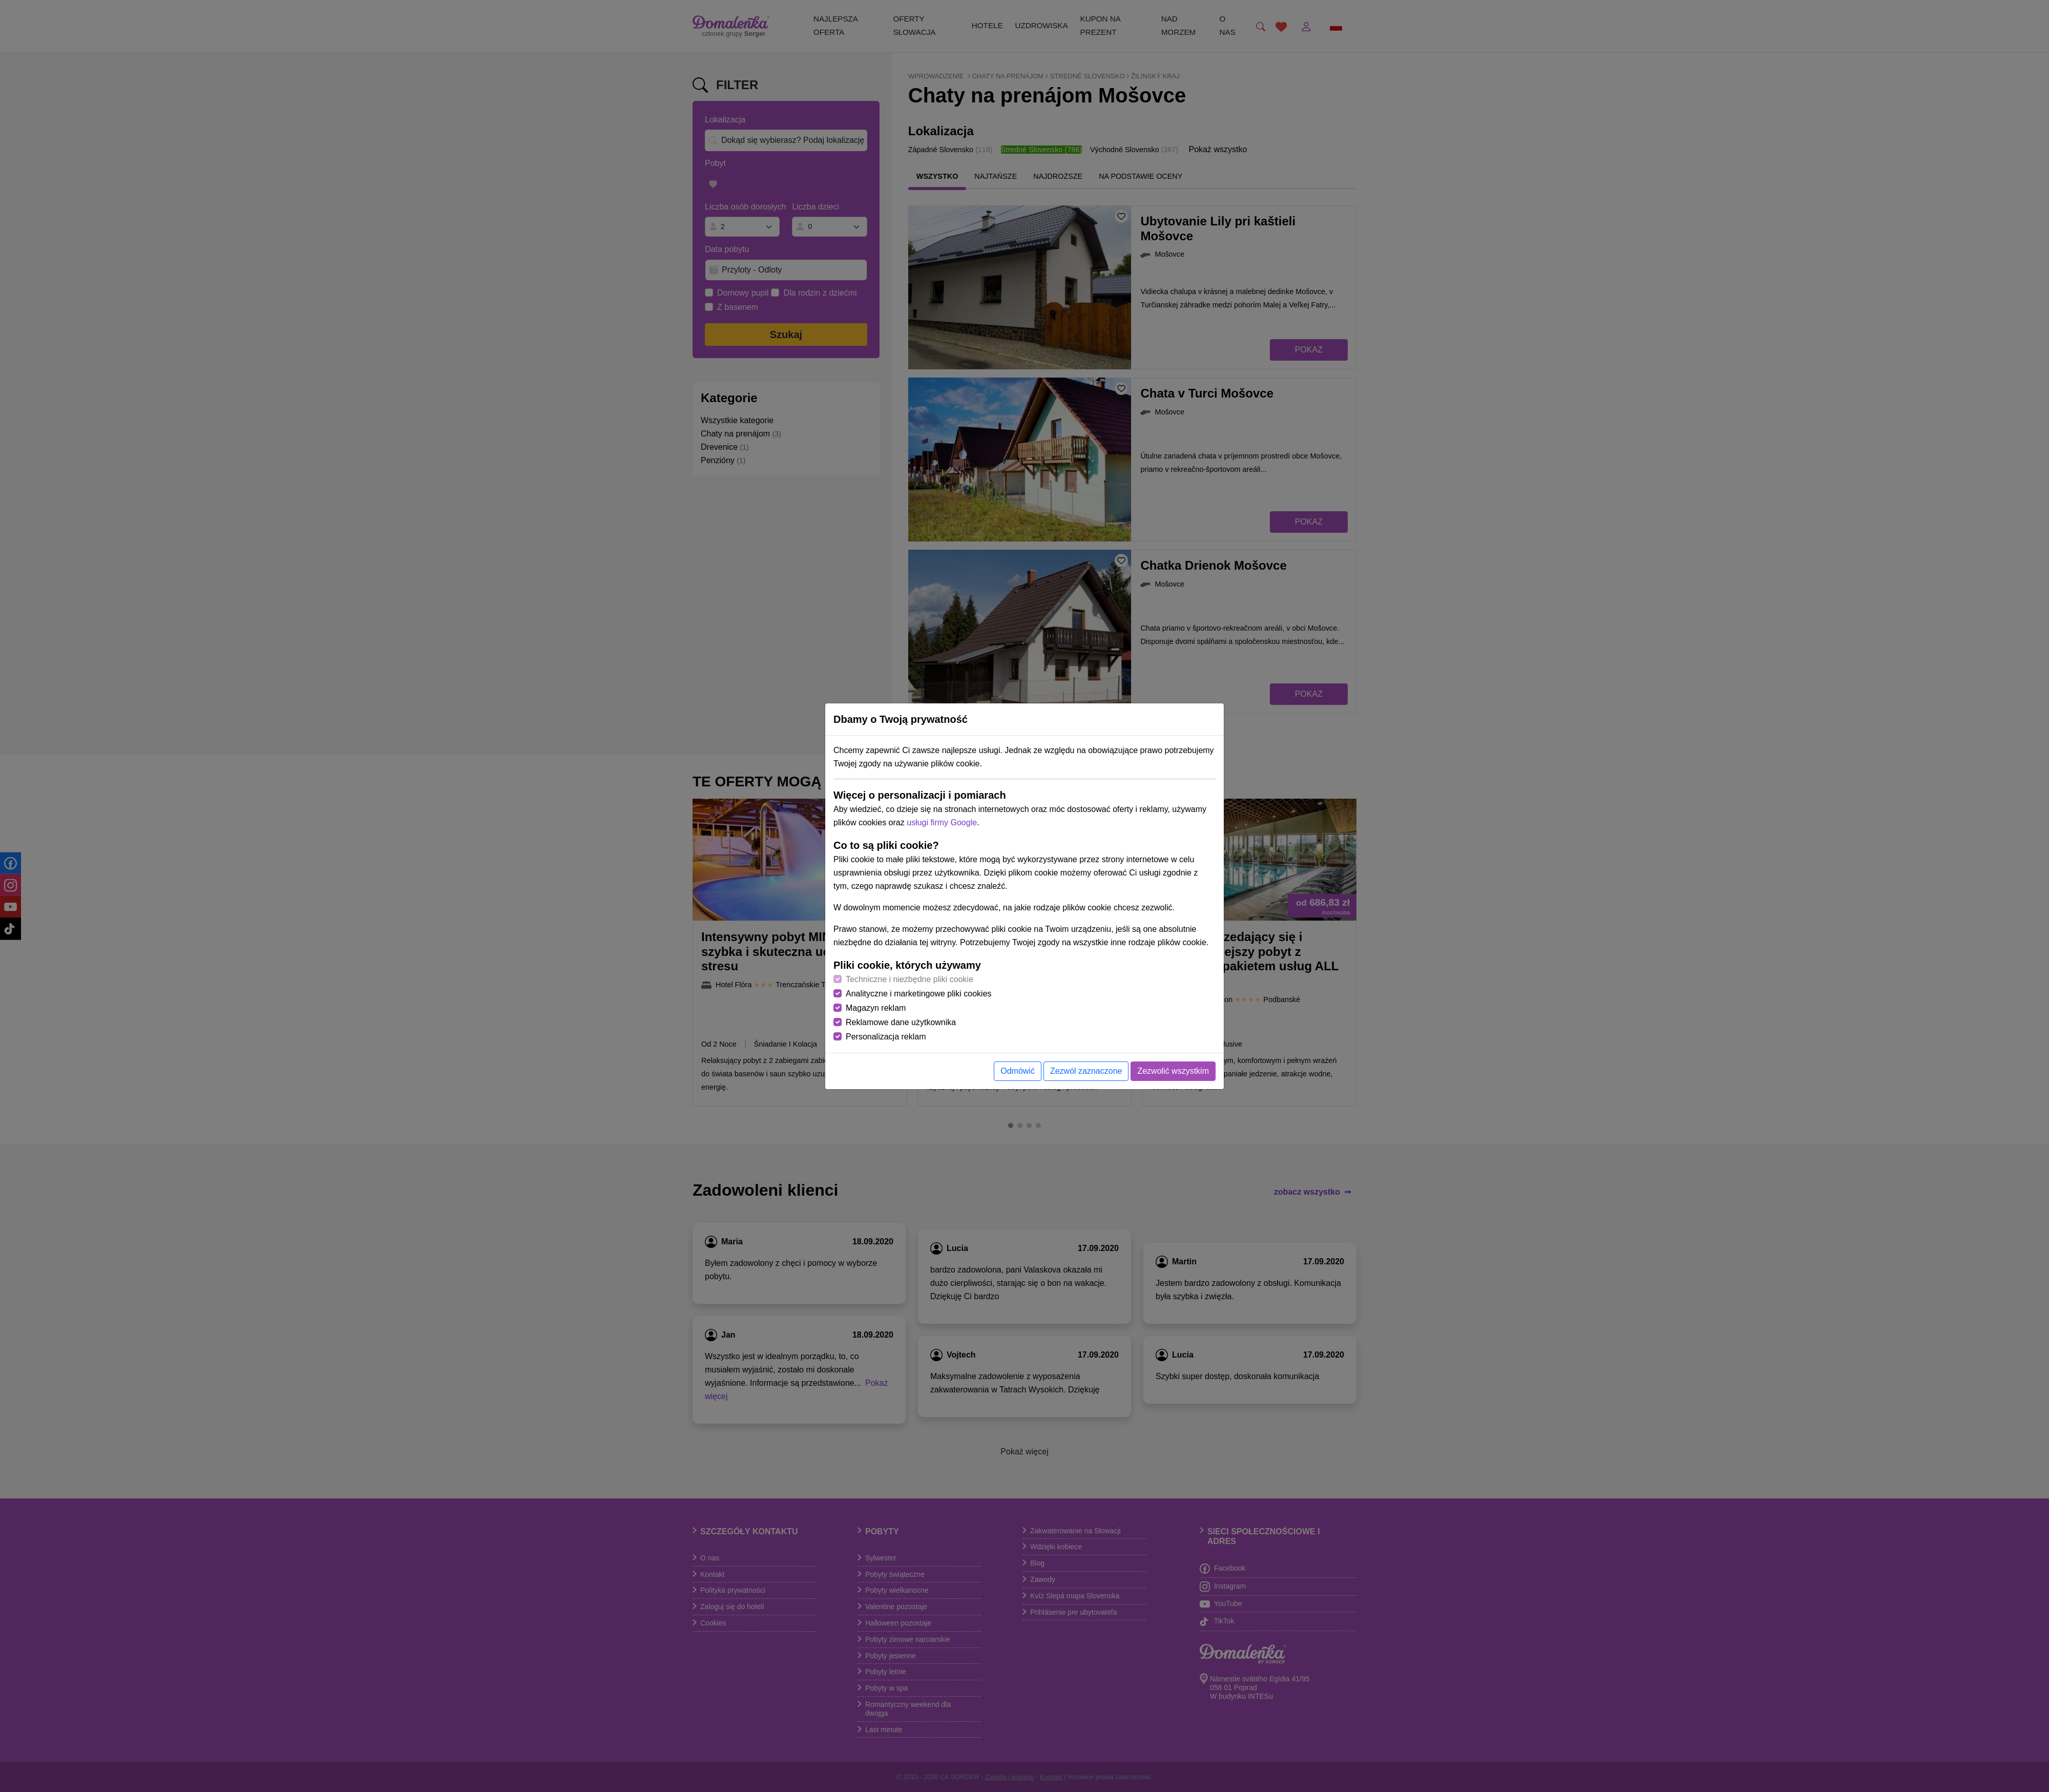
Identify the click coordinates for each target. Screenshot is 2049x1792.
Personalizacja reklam (886, 1036)
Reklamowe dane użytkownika (901, 1022)
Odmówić (1017, 1071)
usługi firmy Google (942, 822)
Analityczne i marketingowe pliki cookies (919, 993)
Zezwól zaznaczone (1086, 1071)
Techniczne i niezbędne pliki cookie (909, 979)
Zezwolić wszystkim (1173, 1071)
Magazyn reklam (876, 1008)
